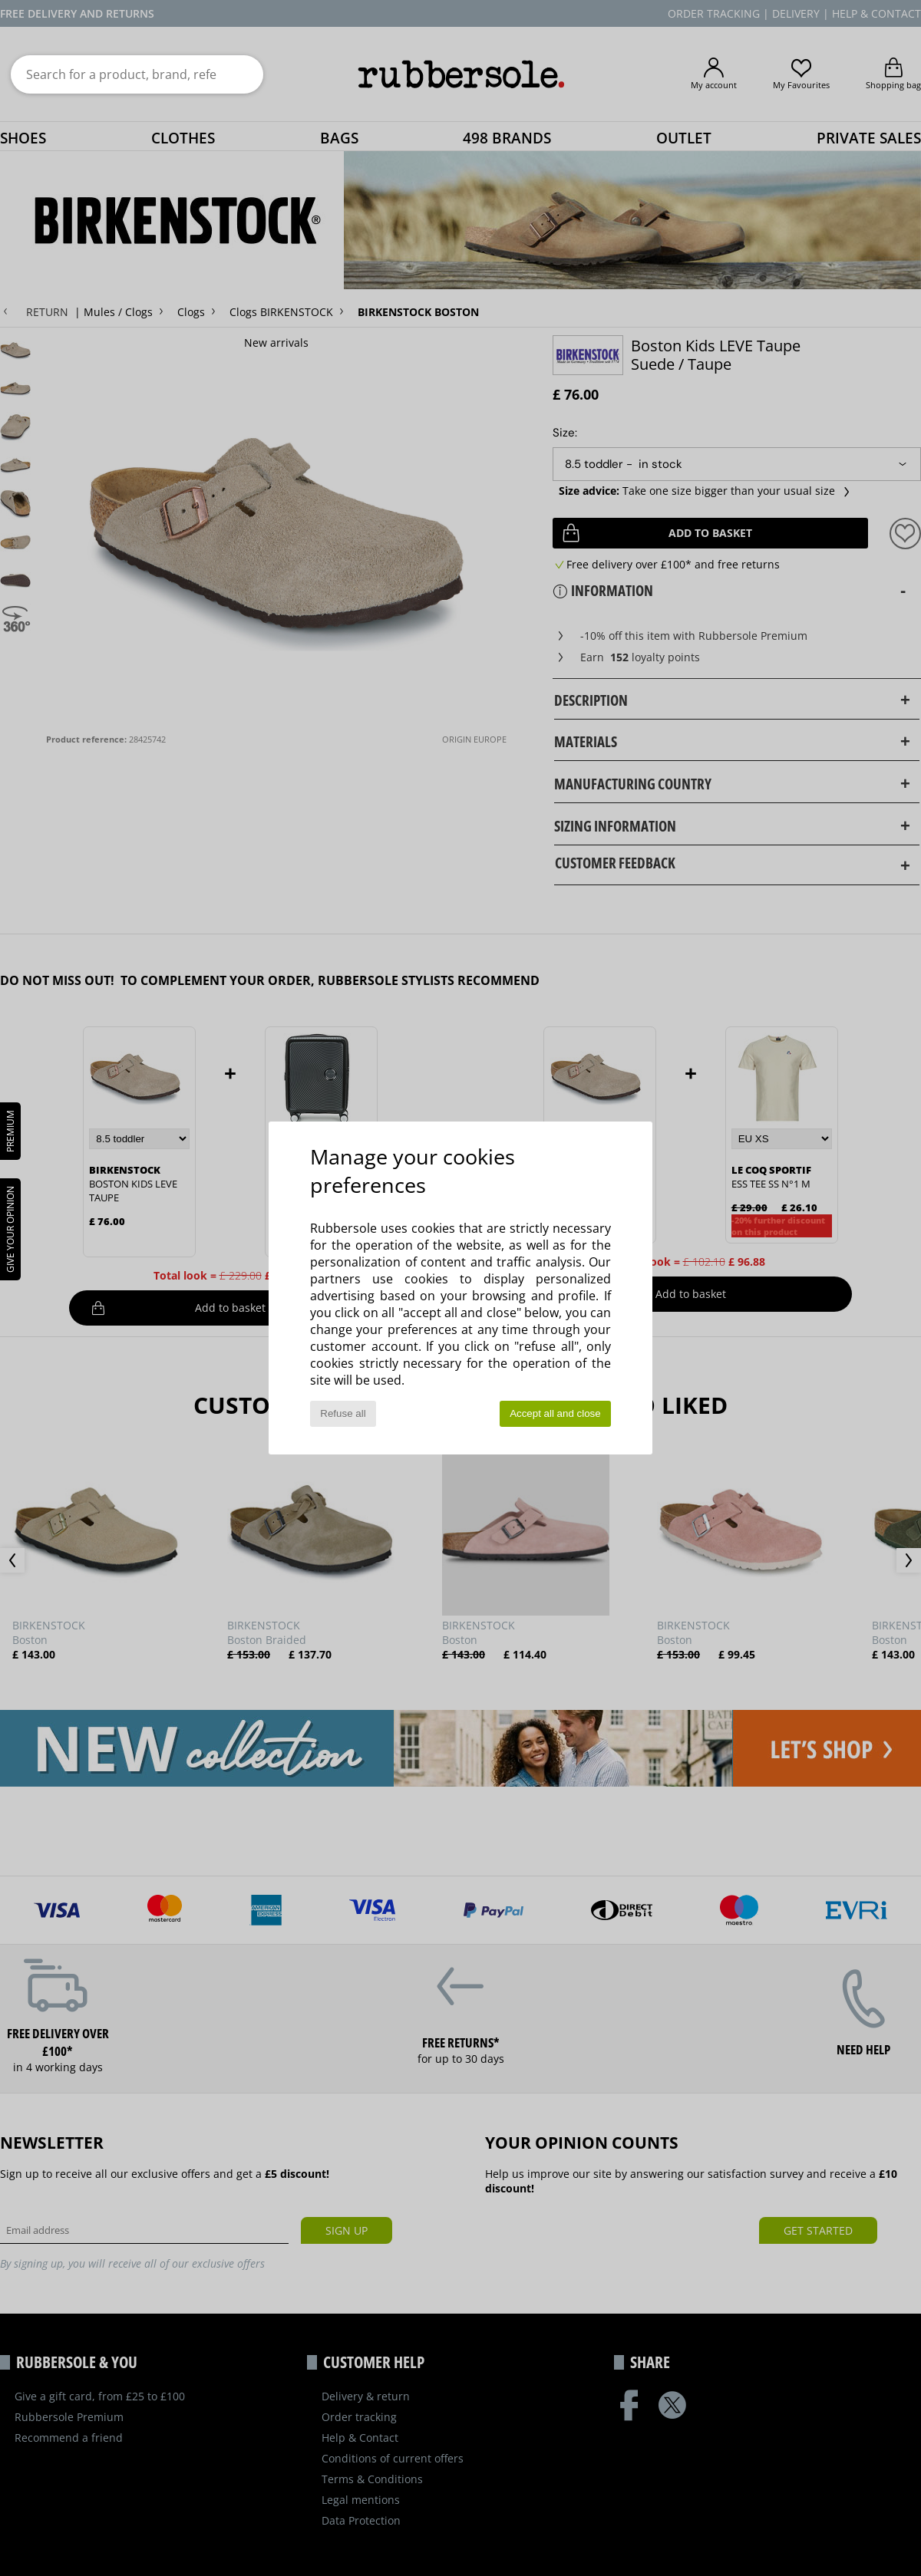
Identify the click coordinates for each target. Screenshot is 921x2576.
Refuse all (342, 1413)
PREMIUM (10, 1131)
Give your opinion (10, 1229)
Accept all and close (555, 1413)
